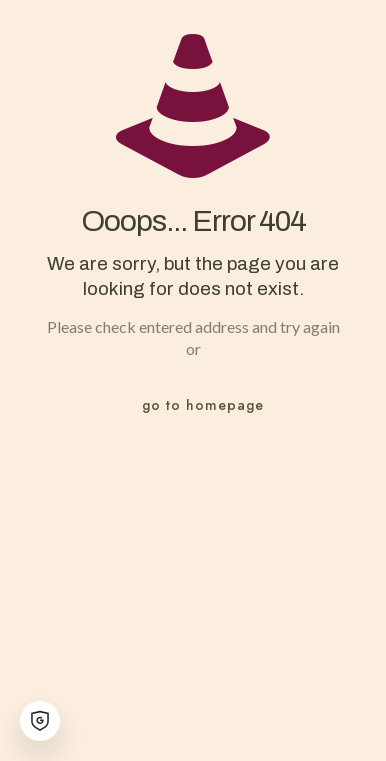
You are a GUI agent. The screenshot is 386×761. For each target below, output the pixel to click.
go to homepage (203, 405)
